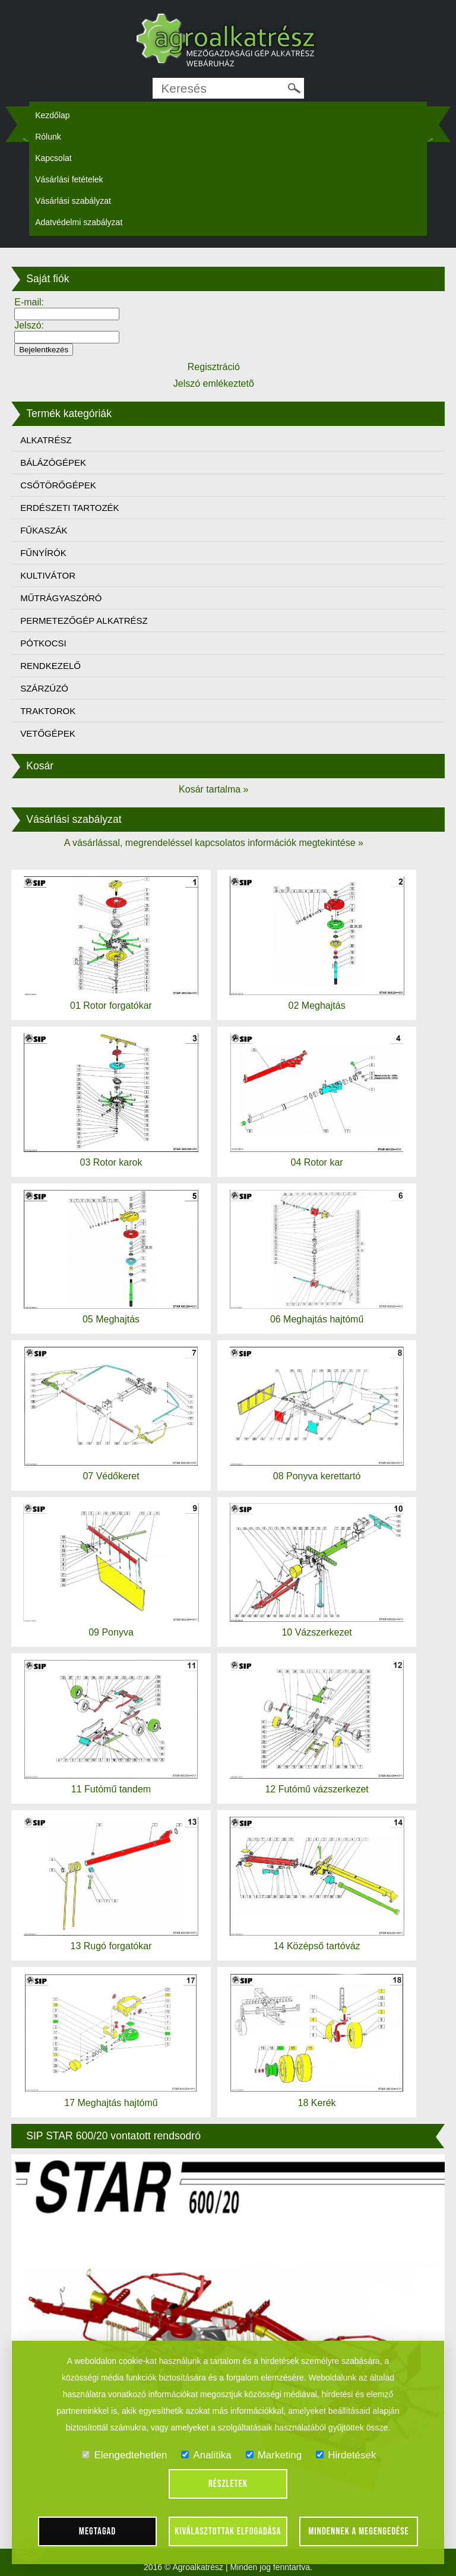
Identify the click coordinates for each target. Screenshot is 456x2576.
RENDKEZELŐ (50, 666)
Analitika (206, 2455)
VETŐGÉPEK (47, 733)
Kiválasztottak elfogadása (228, 2531)
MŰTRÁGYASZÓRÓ (61, 598)
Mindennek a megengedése (358, 2531)
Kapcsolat (53, 158)
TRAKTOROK (47, 711)
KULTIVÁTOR (47, 575)
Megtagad (97, 2531)
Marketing (274, 2455)
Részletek (228, 2484)
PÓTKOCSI (43, 643)
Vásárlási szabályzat (73, 201)
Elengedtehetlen (124, 2455)
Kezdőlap (52, 115)
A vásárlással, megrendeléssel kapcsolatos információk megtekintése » (213, 843)
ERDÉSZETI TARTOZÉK (69, 508)
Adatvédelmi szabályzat (78, 222)
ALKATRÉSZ (45, 440)
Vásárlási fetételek (69, 179)
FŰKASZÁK (43, 530)
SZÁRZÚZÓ (44, 688)
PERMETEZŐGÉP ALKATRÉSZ (84, 620)
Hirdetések (346, 2455)
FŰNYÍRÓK (43, 553)
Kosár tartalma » (213, 789)
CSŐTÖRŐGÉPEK (58, 485)
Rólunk (48, 136)
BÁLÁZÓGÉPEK (53, 462)
